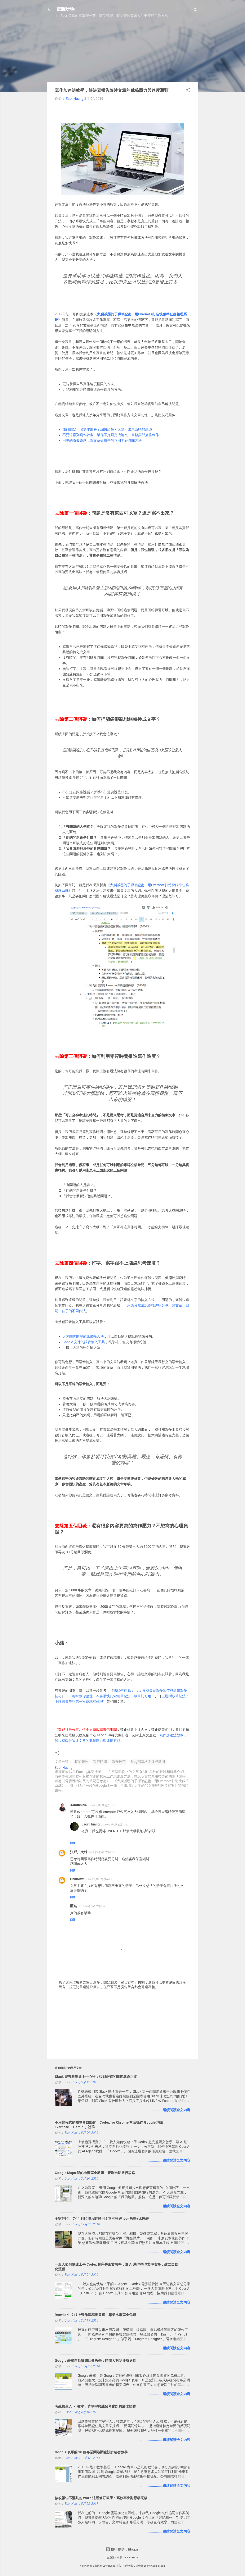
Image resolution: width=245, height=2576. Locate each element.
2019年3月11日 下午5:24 (99, 1879)
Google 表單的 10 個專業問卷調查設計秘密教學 (91, 2452)
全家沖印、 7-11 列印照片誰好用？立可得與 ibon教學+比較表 (102, 2219)
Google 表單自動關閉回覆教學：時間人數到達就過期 (95, 2361)
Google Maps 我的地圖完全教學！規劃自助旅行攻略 (95, 2173)
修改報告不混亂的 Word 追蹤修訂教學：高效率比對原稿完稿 (101, 2498)
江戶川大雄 (78, 1852)
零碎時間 (100, 1762)
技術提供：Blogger (122, 2549)
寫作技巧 (119, 1762)
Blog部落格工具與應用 (148, 1762)
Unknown (77, 1879)
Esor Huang (91, 1824)
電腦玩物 (65, 9)
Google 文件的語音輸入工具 (83, 1342)
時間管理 (81, 1762)
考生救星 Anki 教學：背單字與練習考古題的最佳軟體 (95, 2406)
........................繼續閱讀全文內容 (165, 2110)
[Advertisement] (122, 52)
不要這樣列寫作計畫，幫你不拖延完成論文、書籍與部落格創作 (110, 435)
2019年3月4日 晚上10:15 (101, 1805)
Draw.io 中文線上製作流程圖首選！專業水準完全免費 (95, 2315)
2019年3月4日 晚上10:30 (114, 1824)
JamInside (78, 1805)
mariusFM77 (131, 2557)
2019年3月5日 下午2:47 (101, 1852)
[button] (188, 90)
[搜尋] (195, 10)
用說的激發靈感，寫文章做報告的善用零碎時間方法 (102, 440)
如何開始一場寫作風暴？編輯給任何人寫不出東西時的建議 (107, 429)
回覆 (72, 1843)
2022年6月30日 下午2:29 (91, 1906)
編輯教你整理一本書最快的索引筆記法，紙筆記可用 (111, 1696)
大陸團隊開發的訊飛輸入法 (83, 1336)
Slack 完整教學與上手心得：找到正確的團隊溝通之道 (96, 2077)
